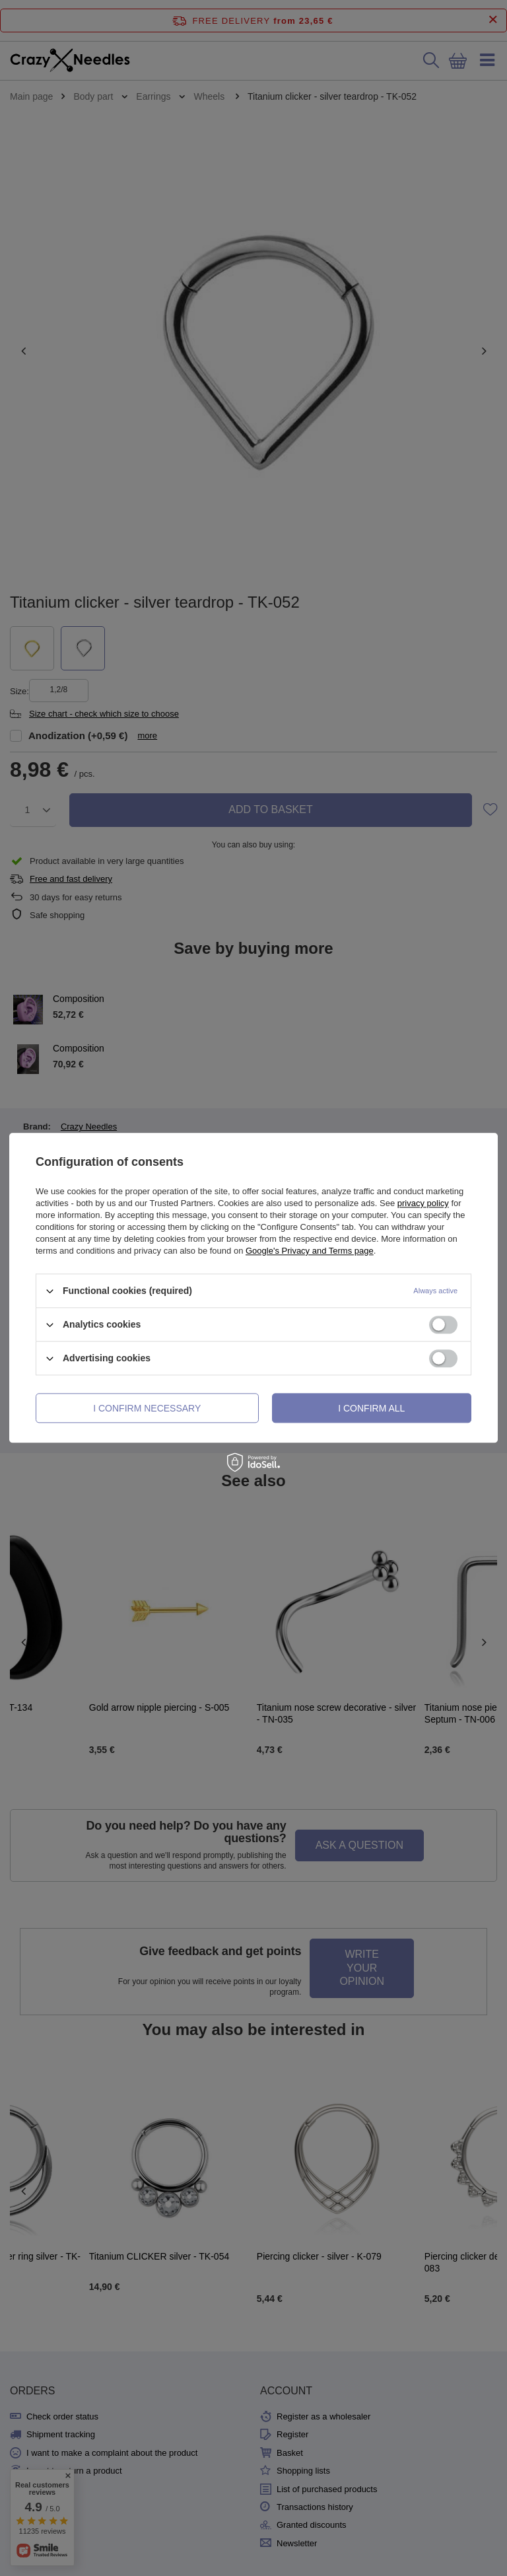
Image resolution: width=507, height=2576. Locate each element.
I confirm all (371, 1408)
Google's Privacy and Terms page (310, 1251)
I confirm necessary (147, 1408)
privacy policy (423, 1203)
